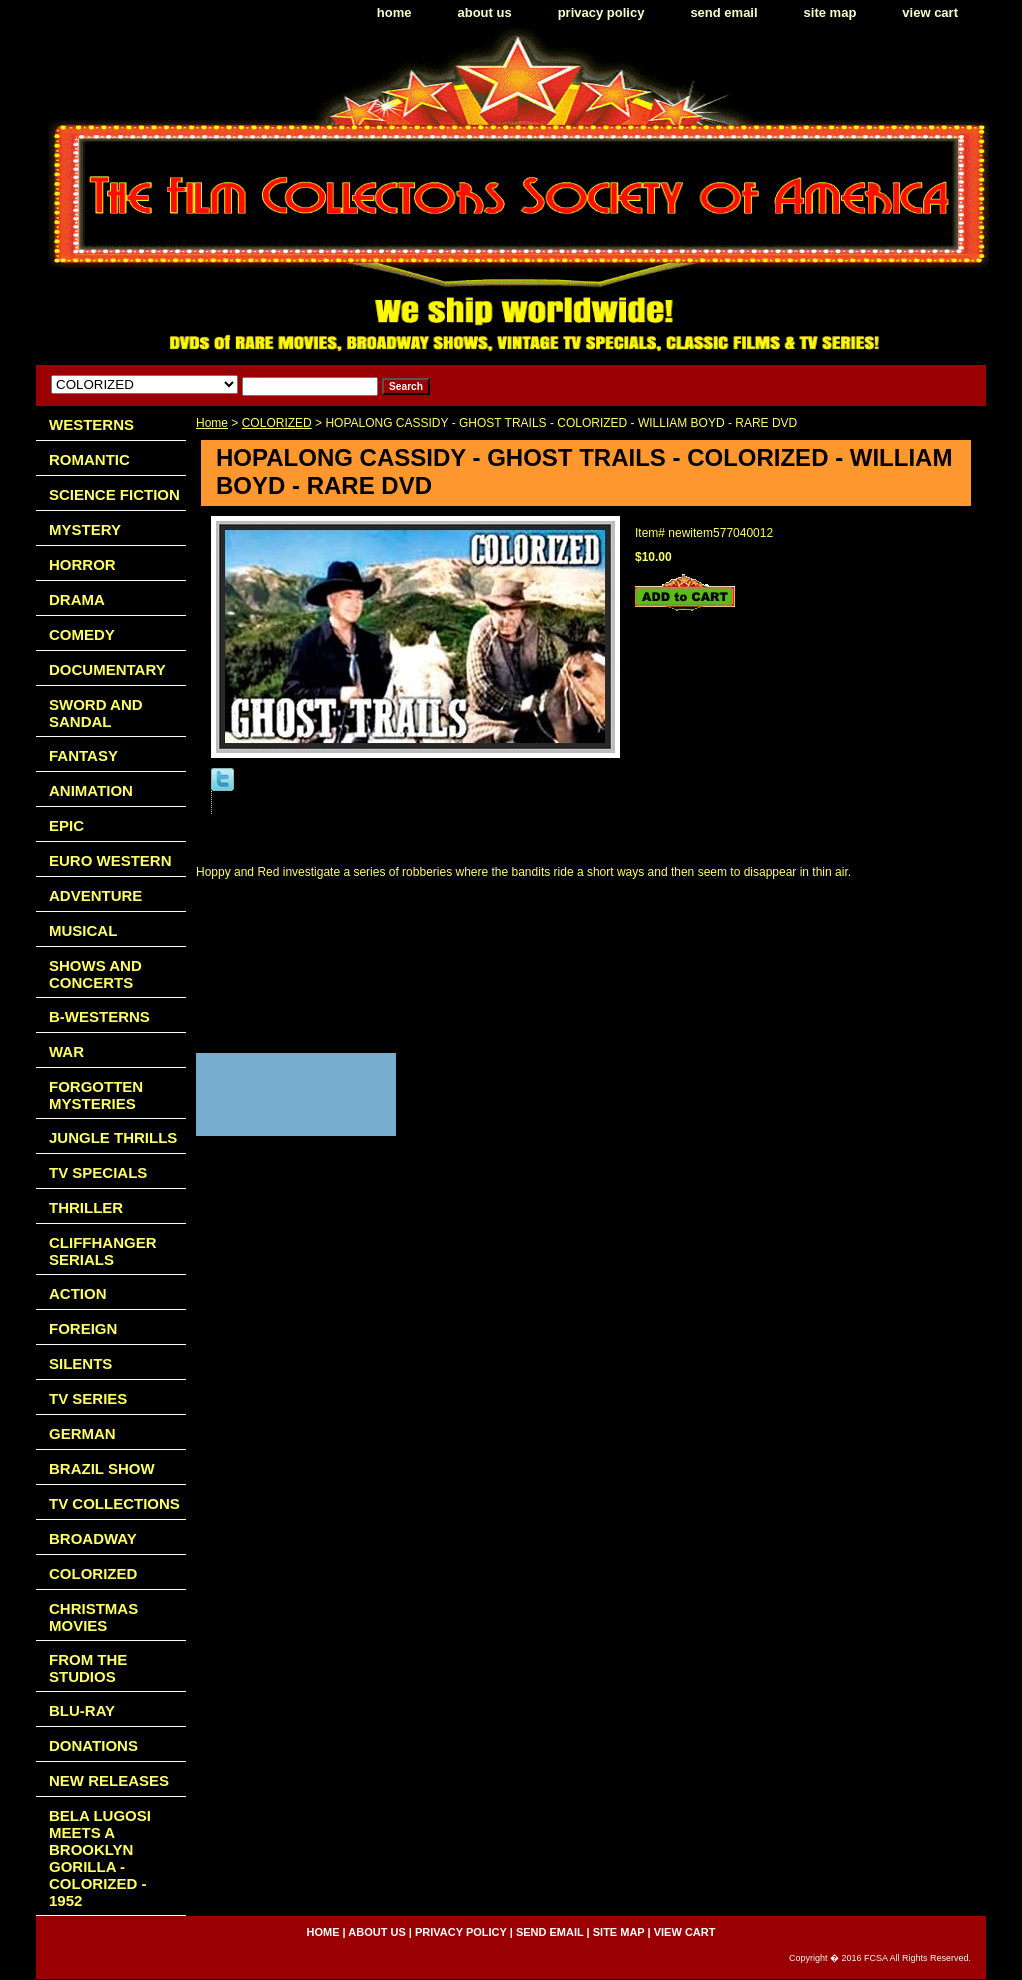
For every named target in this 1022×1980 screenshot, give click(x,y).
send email (723, 12)
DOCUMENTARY (107, 669)
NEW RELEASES (109, 1780)
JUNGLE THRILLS (113, 1137)
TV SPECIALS (98, 1172)
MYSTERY (85, 529)
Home (212, 423)
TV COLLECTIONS (114, 1503)
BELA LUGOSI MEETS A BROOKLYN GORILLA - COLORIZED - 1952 (100, 1858)
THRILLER (86, 1207)
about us (485, 12)
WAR (66, 1051)
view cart (930, 12)
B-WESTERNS (99, 1016)
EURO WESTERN (110, 860)
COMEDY (82, 634)
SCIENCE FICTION (114, 494)
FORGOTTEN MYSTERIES (96, 1095)
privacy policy (601, 12)
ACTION (78, 1293)
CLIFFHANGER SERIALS (103, 1251)
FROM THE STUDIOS (88, 1668)
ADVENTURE (95, 895)
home (394, 12)
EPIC (66, 825)
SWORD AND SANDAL (96, 713)
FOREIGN (83, 1328)
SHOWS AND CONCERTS (95, 974)
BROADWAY (93, 1538)
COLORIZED (277, 423)
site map (830, 12)
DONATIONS (93, 1745)
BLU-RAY (82, 1710)
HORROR (82, 564)
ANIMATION (91, 790)
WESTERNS (91, 424)
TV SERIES (88, 1398)
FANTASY (83, 755)
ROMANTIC (89, 459)
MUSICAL (83, 930)
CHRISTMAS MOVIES (93, 1617)
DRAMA (77, 599)
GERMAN (82, 1433)
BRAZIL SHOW (102, 1468)
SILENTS (80, 1363)
